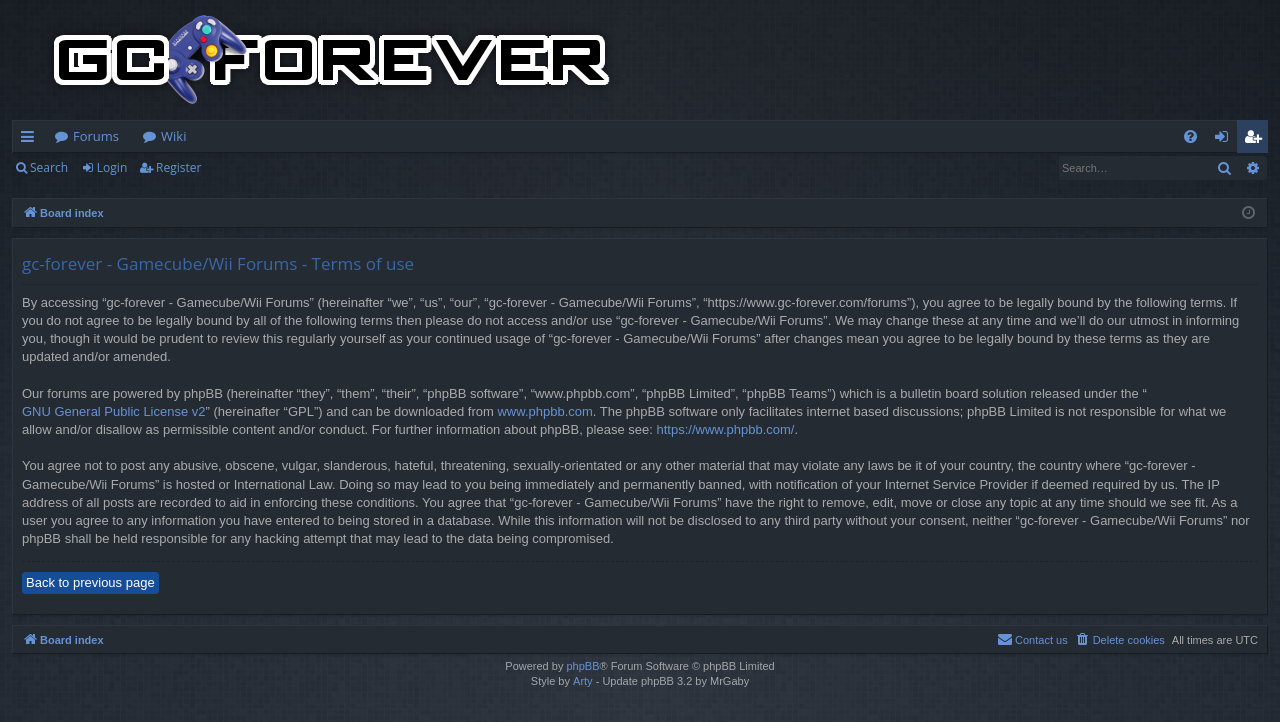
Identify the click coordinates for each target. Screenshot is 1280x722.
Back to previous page (90, 582)
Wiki (173, 136)
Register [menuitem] (1257, 140)
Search (49, 167)
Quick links (31, 140)
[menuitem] (1190, 136)
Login (112, 167)
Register (178, 167)
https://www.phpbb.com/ (725, 429)
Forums (96, 136)
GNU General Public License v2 (114, 411)
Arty (583, 681)
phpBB (582, 666)
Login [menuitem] (1225, 140)
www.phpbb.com (544, 411)
